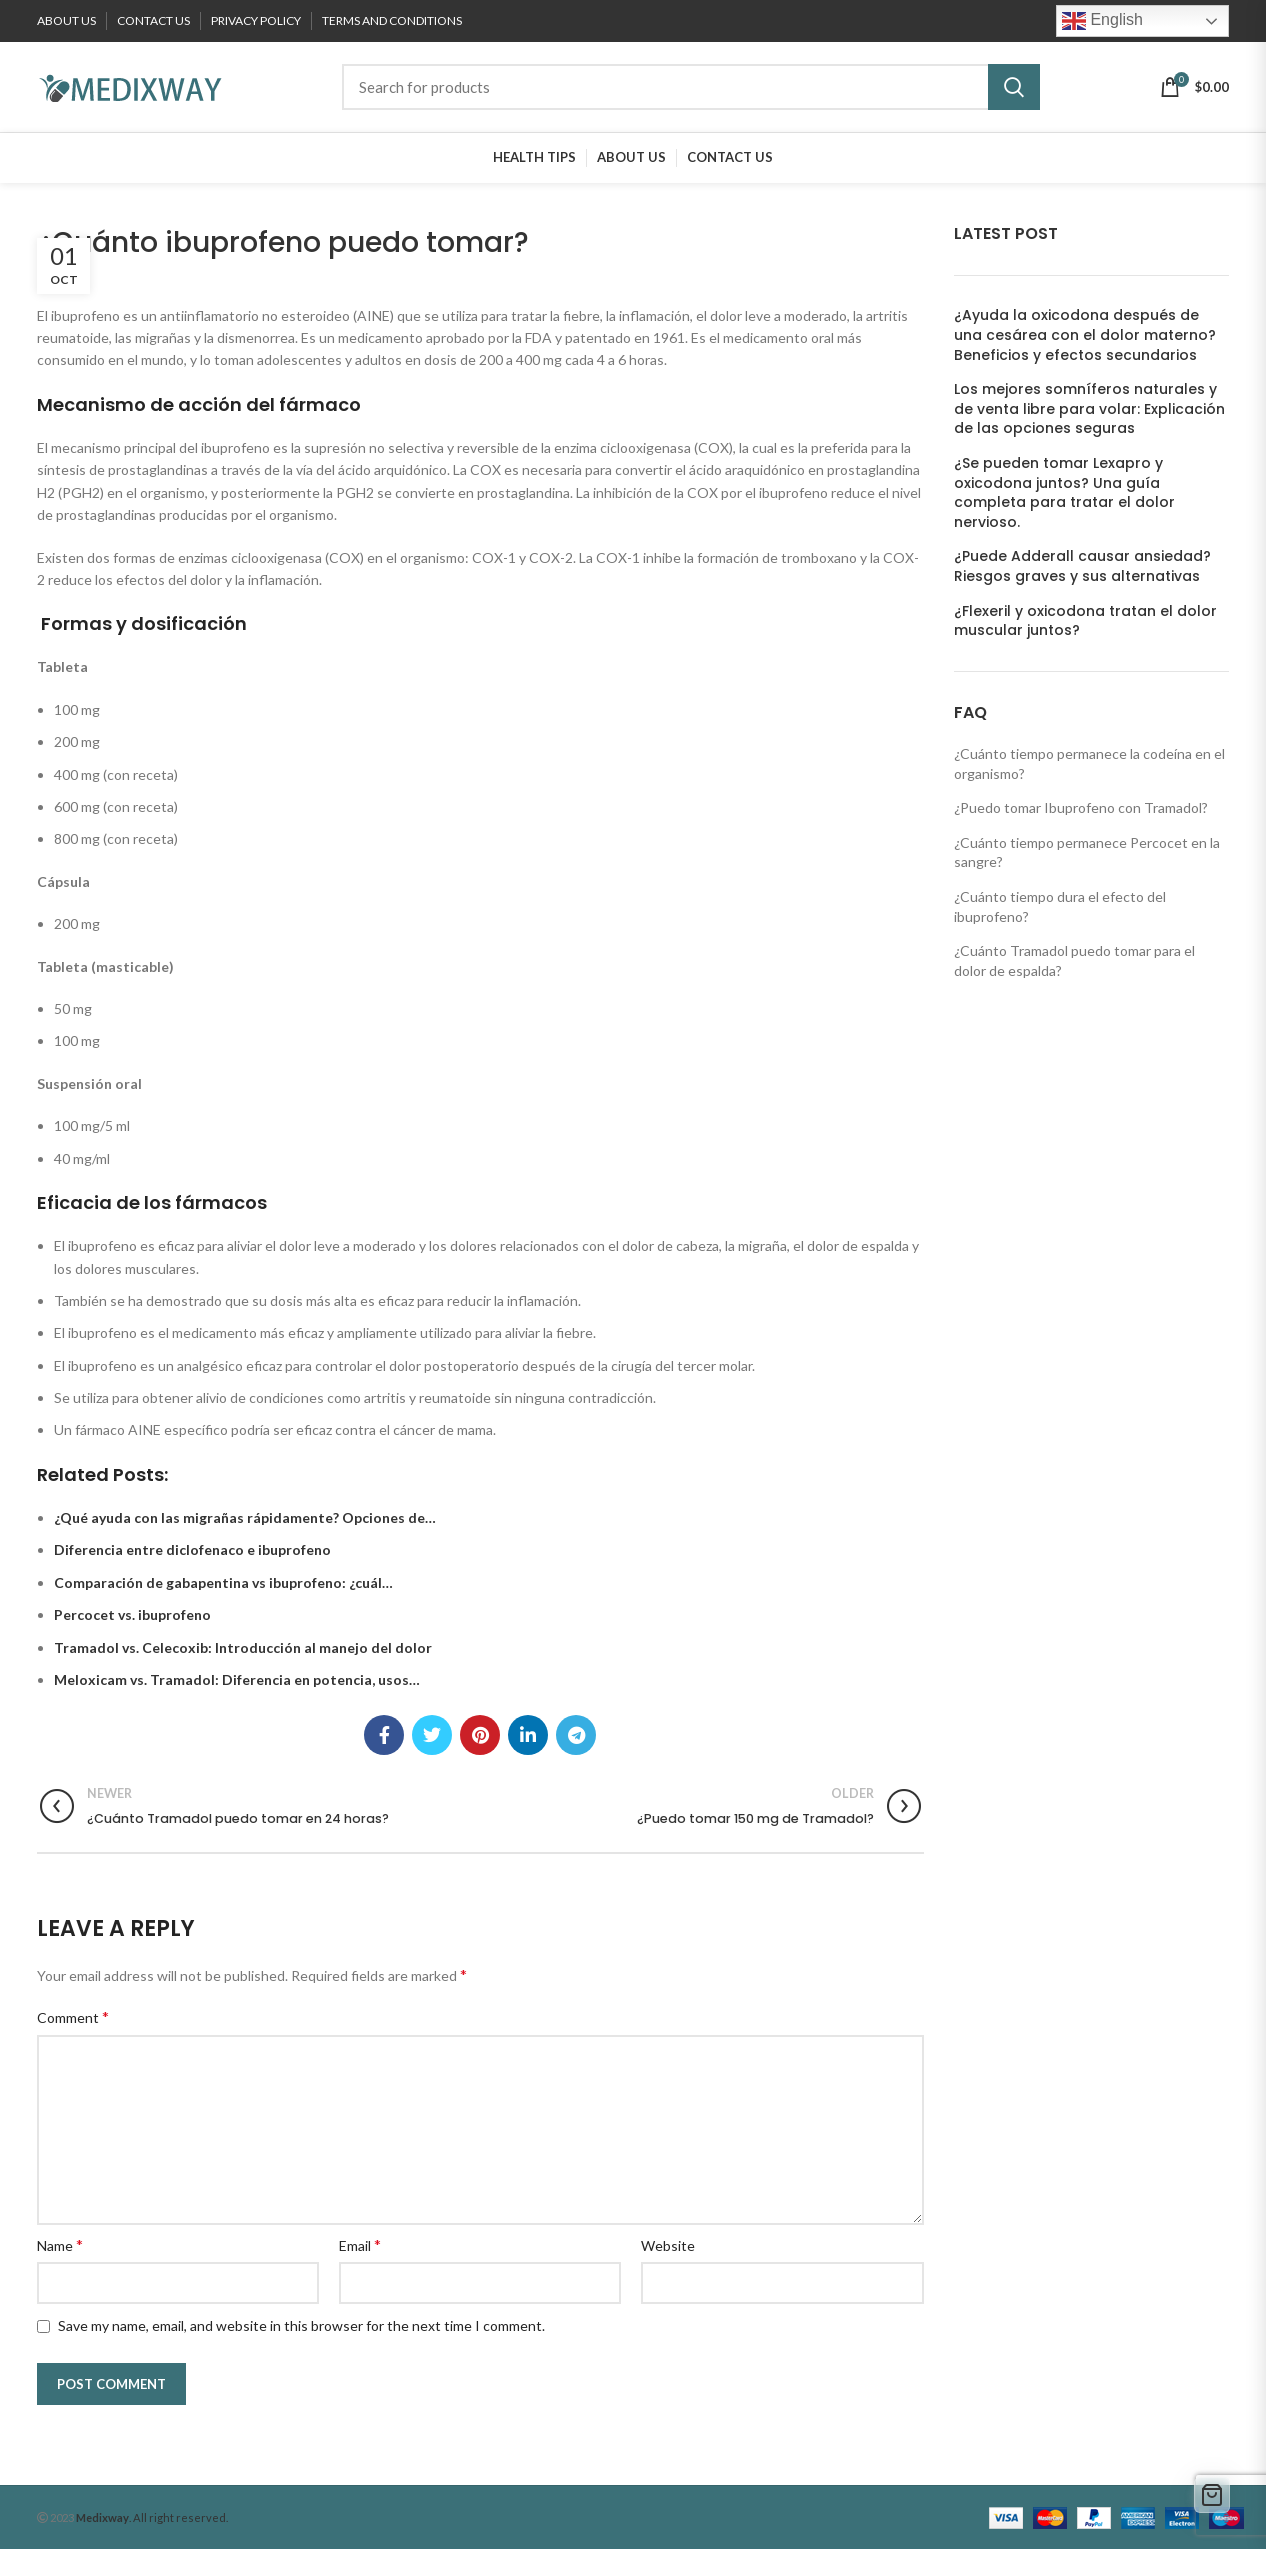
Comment (73, 2016)
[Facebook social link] (384, 1735)
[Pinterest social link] (480, 1735)
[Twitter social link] (432, 1735)
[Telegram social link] (576, 1735)
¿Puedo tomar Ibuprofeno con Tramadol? (1081, 807)
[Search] (691, 87)
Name (60, 2244)
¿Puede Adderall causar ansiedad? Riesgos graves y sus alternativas (1082, 566)
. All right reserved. (152, 2517)
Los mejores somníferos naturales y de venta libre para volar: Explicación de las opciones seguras (1089, 409)
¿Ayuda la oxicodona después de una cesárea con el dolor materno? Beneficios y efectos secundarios (1085, 335)
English (1102, 21)
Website (668, 2245)
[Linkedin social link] (528, 1735)
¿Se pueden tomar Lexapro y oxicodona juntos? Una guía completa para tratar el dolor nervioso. (1064, 493)
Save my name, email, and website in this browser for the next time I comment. (301, 2325)
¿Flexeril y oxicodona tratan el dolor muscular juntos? (1085, 621)
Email (360, 2244)
